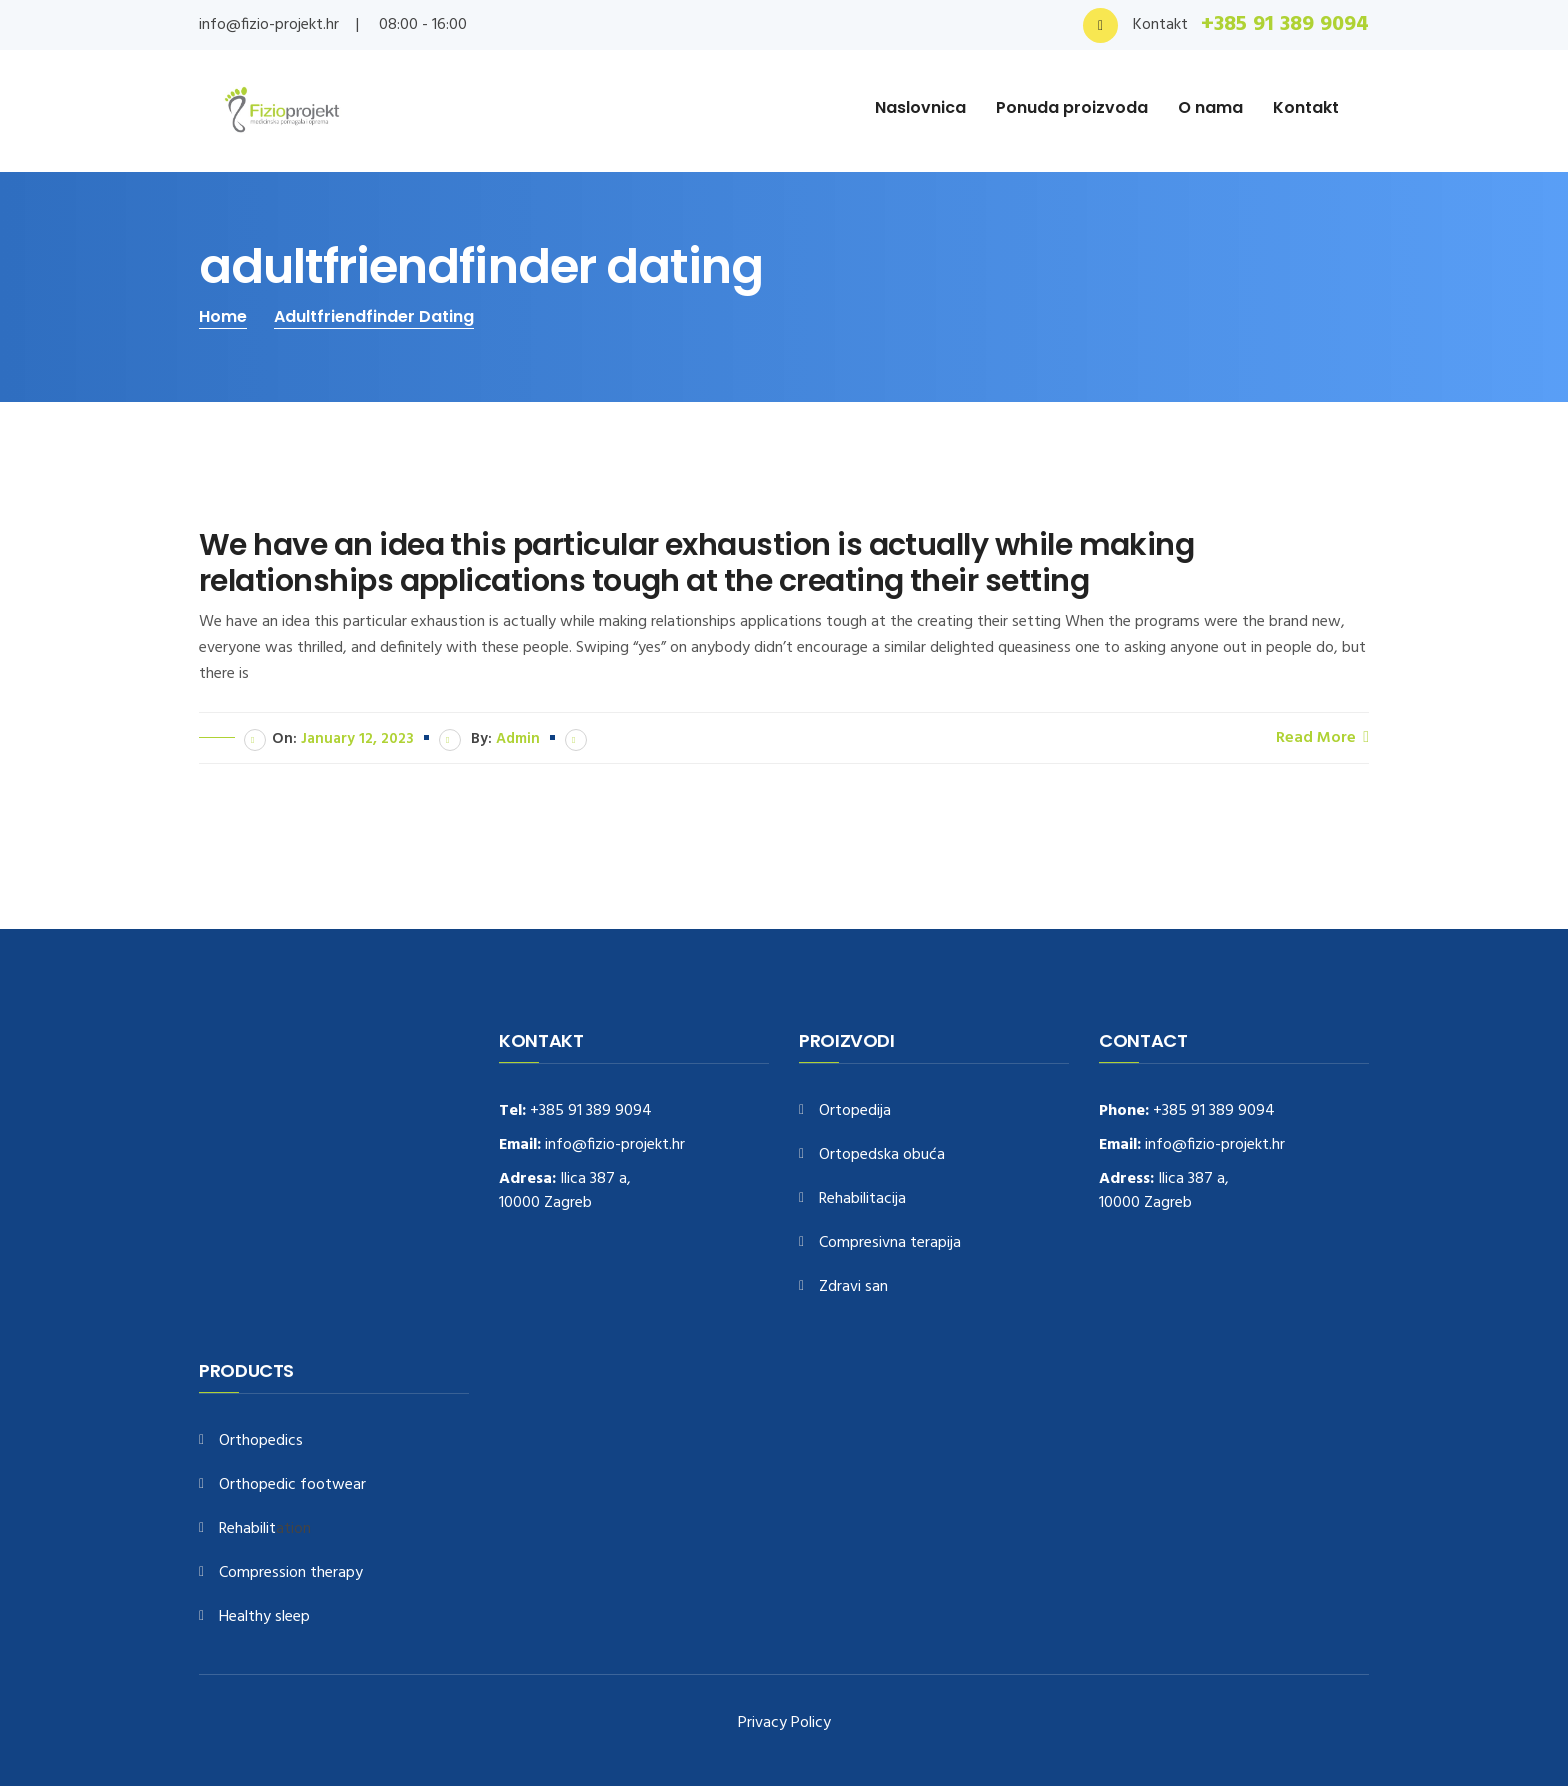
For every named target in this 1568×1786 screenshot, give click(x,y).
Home (223, 316)
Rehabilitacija (862, 1199)
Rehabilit (247, 1529)
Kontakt (1306, 107)
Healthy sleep (264, 1617)
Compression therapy (291, 1573)
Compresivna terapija (890, 1243)
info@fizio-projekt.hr (269, 25)
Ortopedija (855, 1111)
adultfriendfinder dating (374, 316)
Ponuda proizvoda (1072, 107)
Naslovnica (920, 107)
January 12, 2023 (357, 739)
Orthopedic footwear (292, 1485)
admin (518, 739)
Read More (1322, 737)
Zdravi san (853, 1287)
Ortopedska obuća (882, 1155)
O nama (1210, 107)
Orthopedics (261, 1441)
